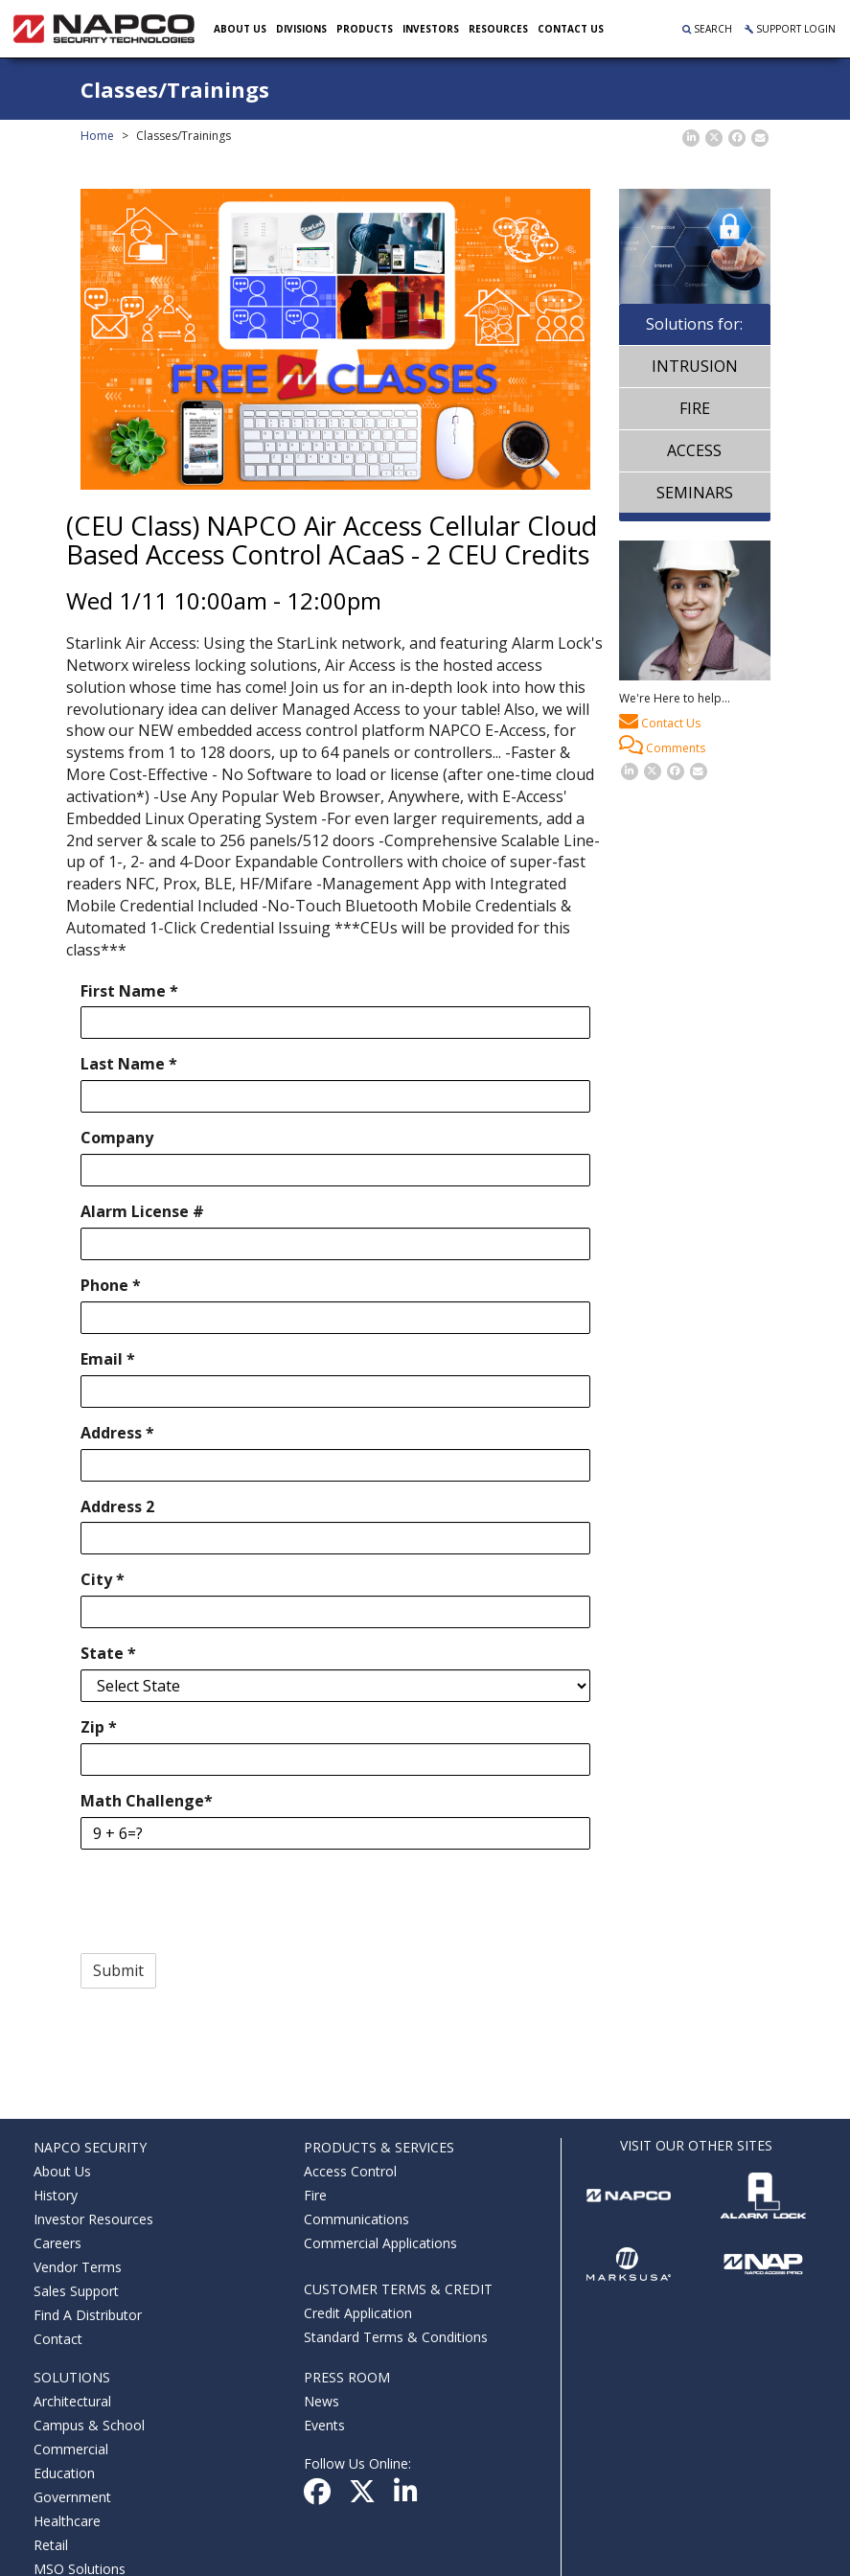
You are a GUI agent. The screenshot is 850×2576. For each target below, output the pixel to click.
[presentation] (226, 1901)
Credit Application (358, 2313)
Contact (58, 2339)
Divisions (302, 28)
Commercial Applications (380, 2243)
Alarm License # (142, 1211)
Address (117, 1432)
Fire (694, 408)
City (102, 1579)
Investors (431, 28)
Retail (51, 2545)
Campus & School (89, 2425)
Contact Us (660, 721)
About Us (241, 28)
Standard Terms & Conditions (396, 2337)
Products (365, 28)
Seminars (694, 492)
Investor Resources (93, 2219)
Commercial (71, 2449)
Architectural (72, 2401)
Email (107, 1358)
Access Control (350, 2171)
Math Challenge (146, 1800)
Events (324, 2425)
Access (694, 450)
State (108, 1653)
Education (64, 2473)
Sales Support (76, 2291)
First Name (129, 990)
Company (116, 1137)
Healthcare (67, 2521)
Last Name (128, 1063)
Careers (57, 2243)
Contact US (572, 28)
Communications (356, 2219)
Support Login (790, 28)
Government (72, 2497)
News (321, 2401)
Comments (662, 746)
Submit (118, 1970)
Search (707, 28)
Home (97, 135)
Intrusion (695, 366)
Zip (98, 1726)
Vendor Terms (78, 2267)
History (56, 2195)
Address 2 (117, 1506)
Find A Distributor (88, 2315)
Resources (499, 28)
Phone (110, 1285)
